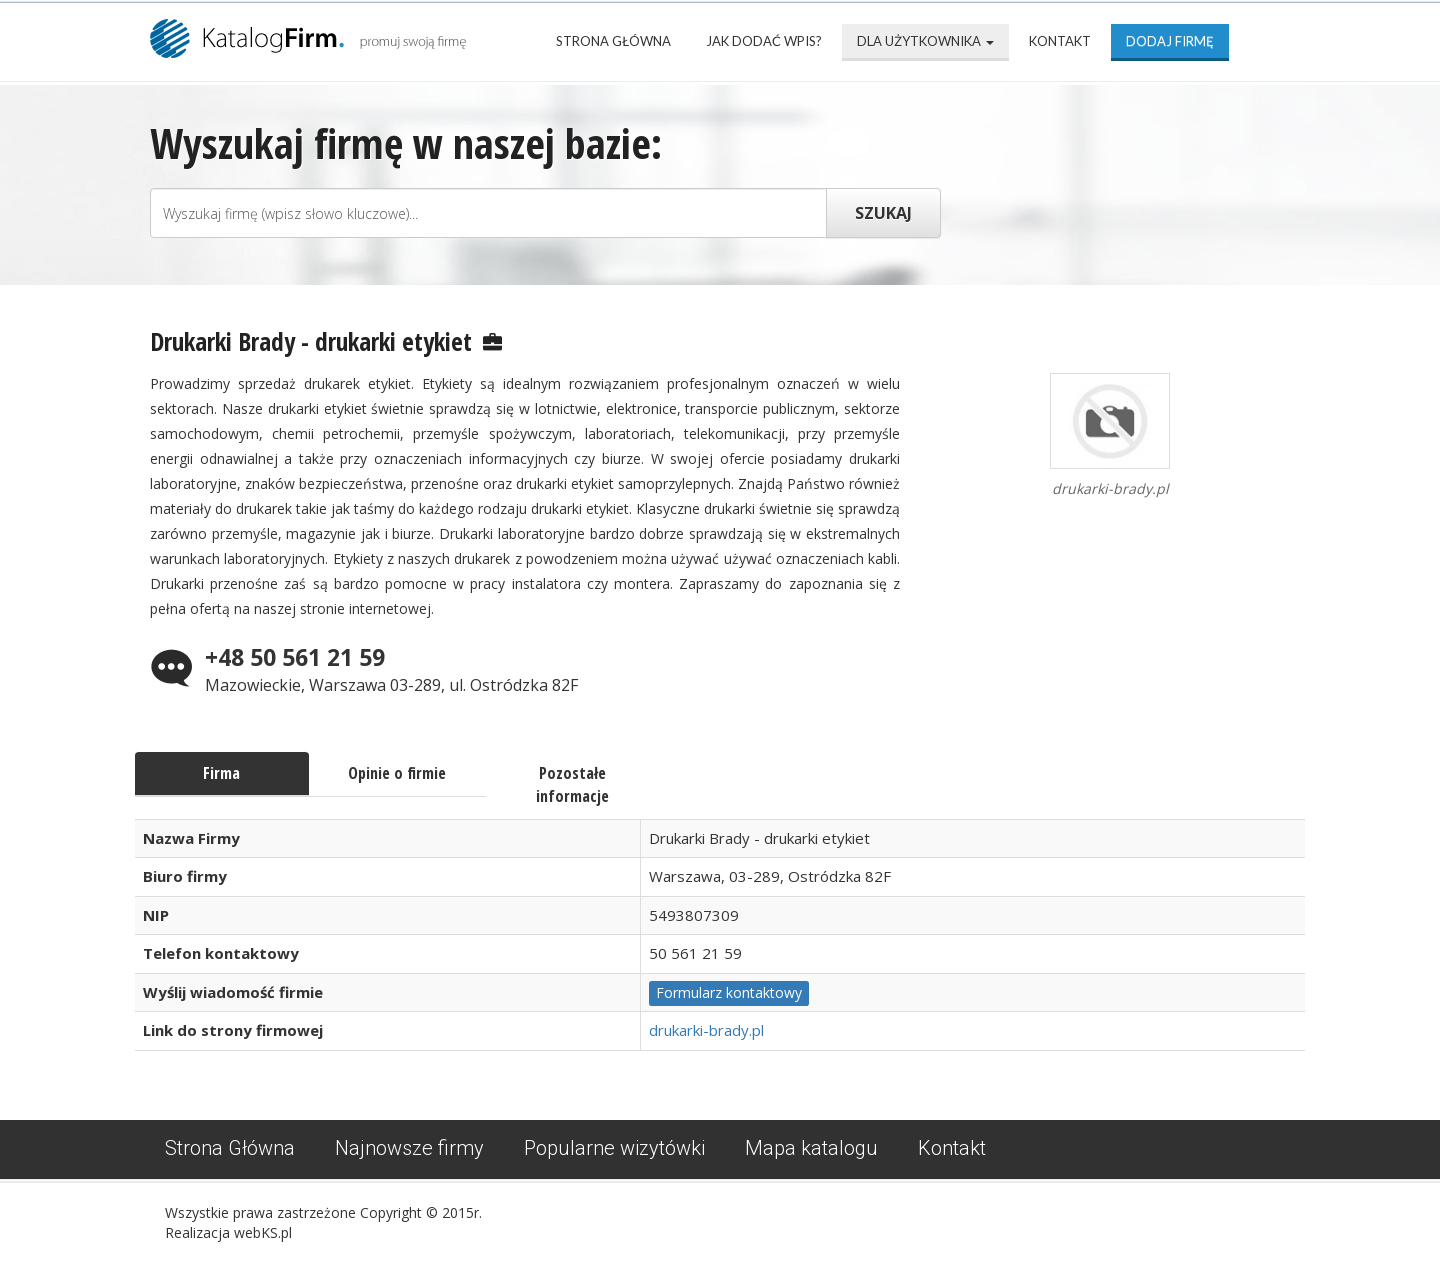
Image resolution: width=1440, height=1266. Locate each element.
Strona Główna (613, 41)
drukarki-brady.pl (706, 1030)
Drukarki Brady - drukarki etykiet (311, 341)
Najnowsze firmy (409, 1148)
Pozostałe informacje (572, 784)
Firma (221, 773)
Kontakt (1060, 41)
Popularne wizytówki (614, 1148)
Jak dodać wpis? (764, 41)
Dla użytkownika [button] (925, 41)
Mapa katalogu (811, 1148)
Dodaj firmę (1170, 41)
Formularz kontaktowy (729, 992)
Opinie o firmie (397, 773)
